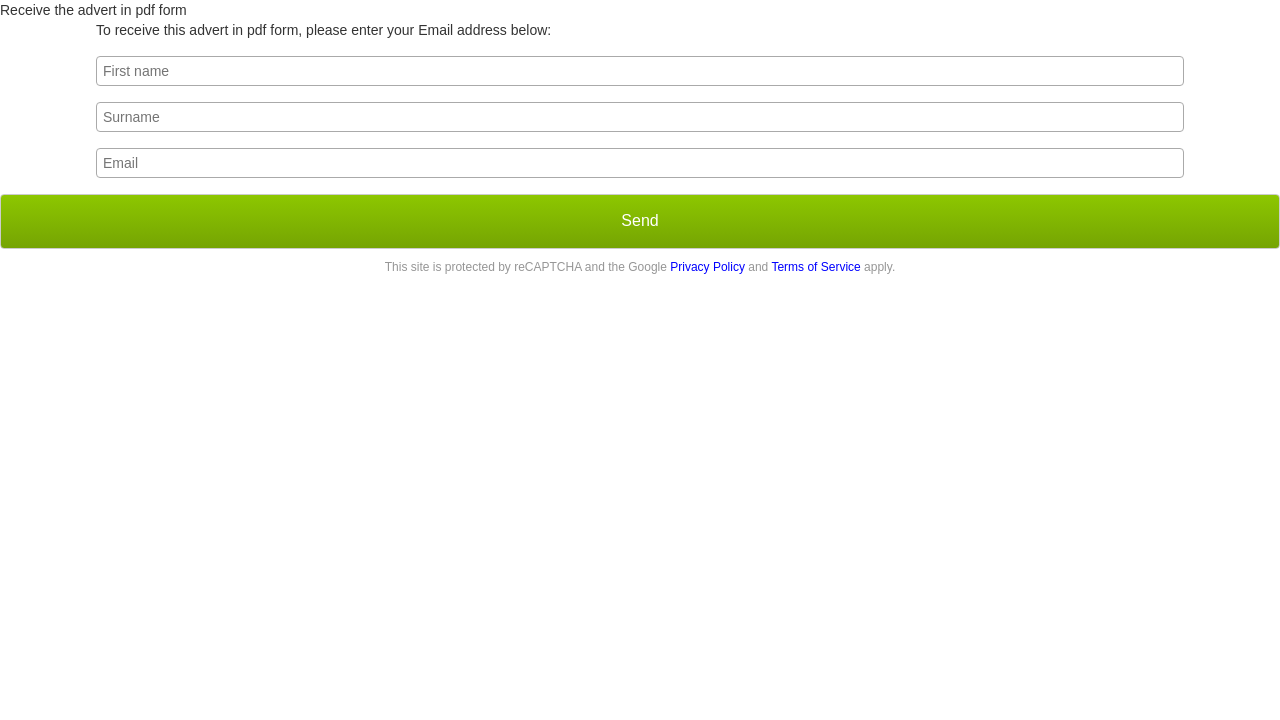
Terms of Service (815, 267)
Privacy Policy (707, 267)
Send (639, 220)
